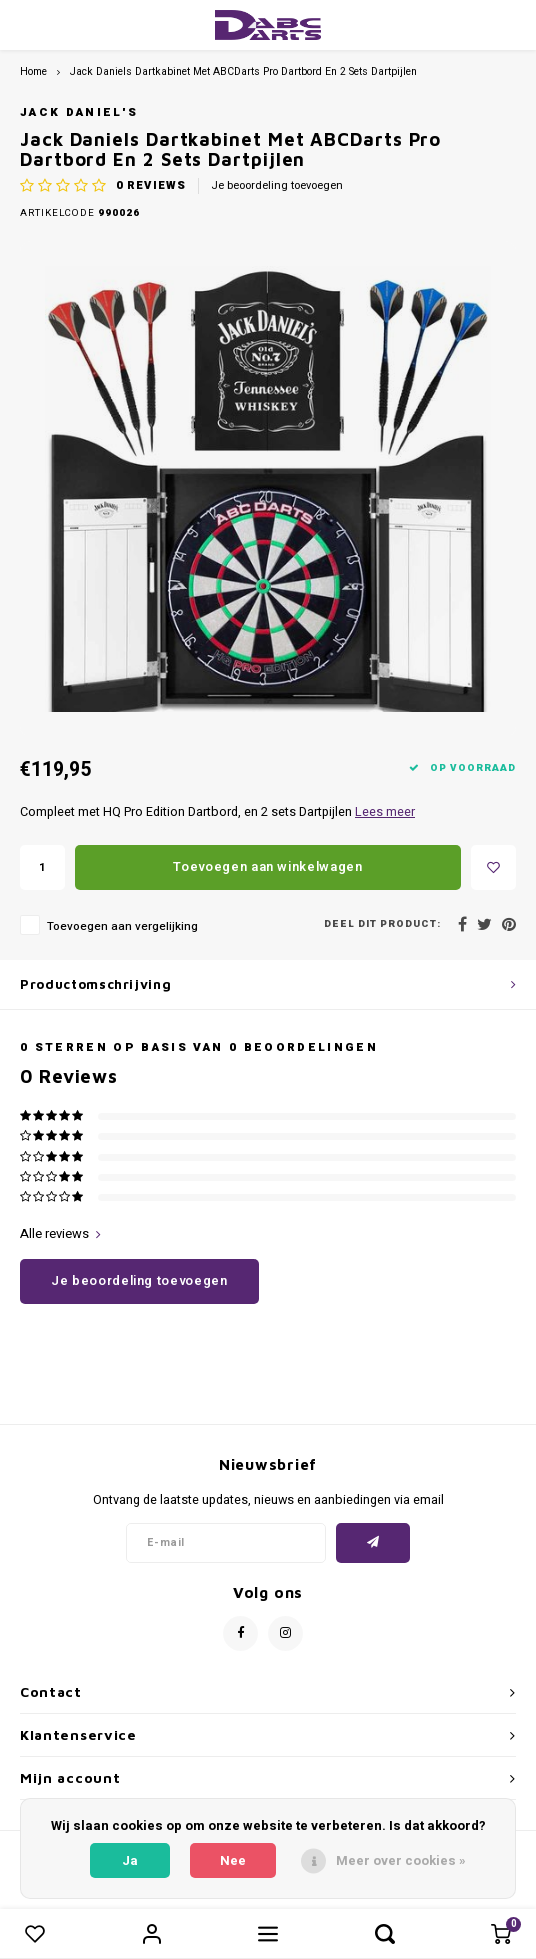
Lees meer (385, 812)
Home (33, 71)
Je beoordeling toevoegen (277, 186)
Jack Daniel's (79, 112)
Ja (130, 1860)
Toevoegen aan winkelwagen (267, 866)
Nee (233, 1860)
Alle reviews (60, 1234)
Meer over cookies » (401, 1860)
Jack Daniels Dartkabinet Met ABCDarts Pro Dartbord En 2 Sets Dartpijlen (243, 71)
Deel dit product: (382, 924)
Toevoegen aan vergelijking (122, 926)
